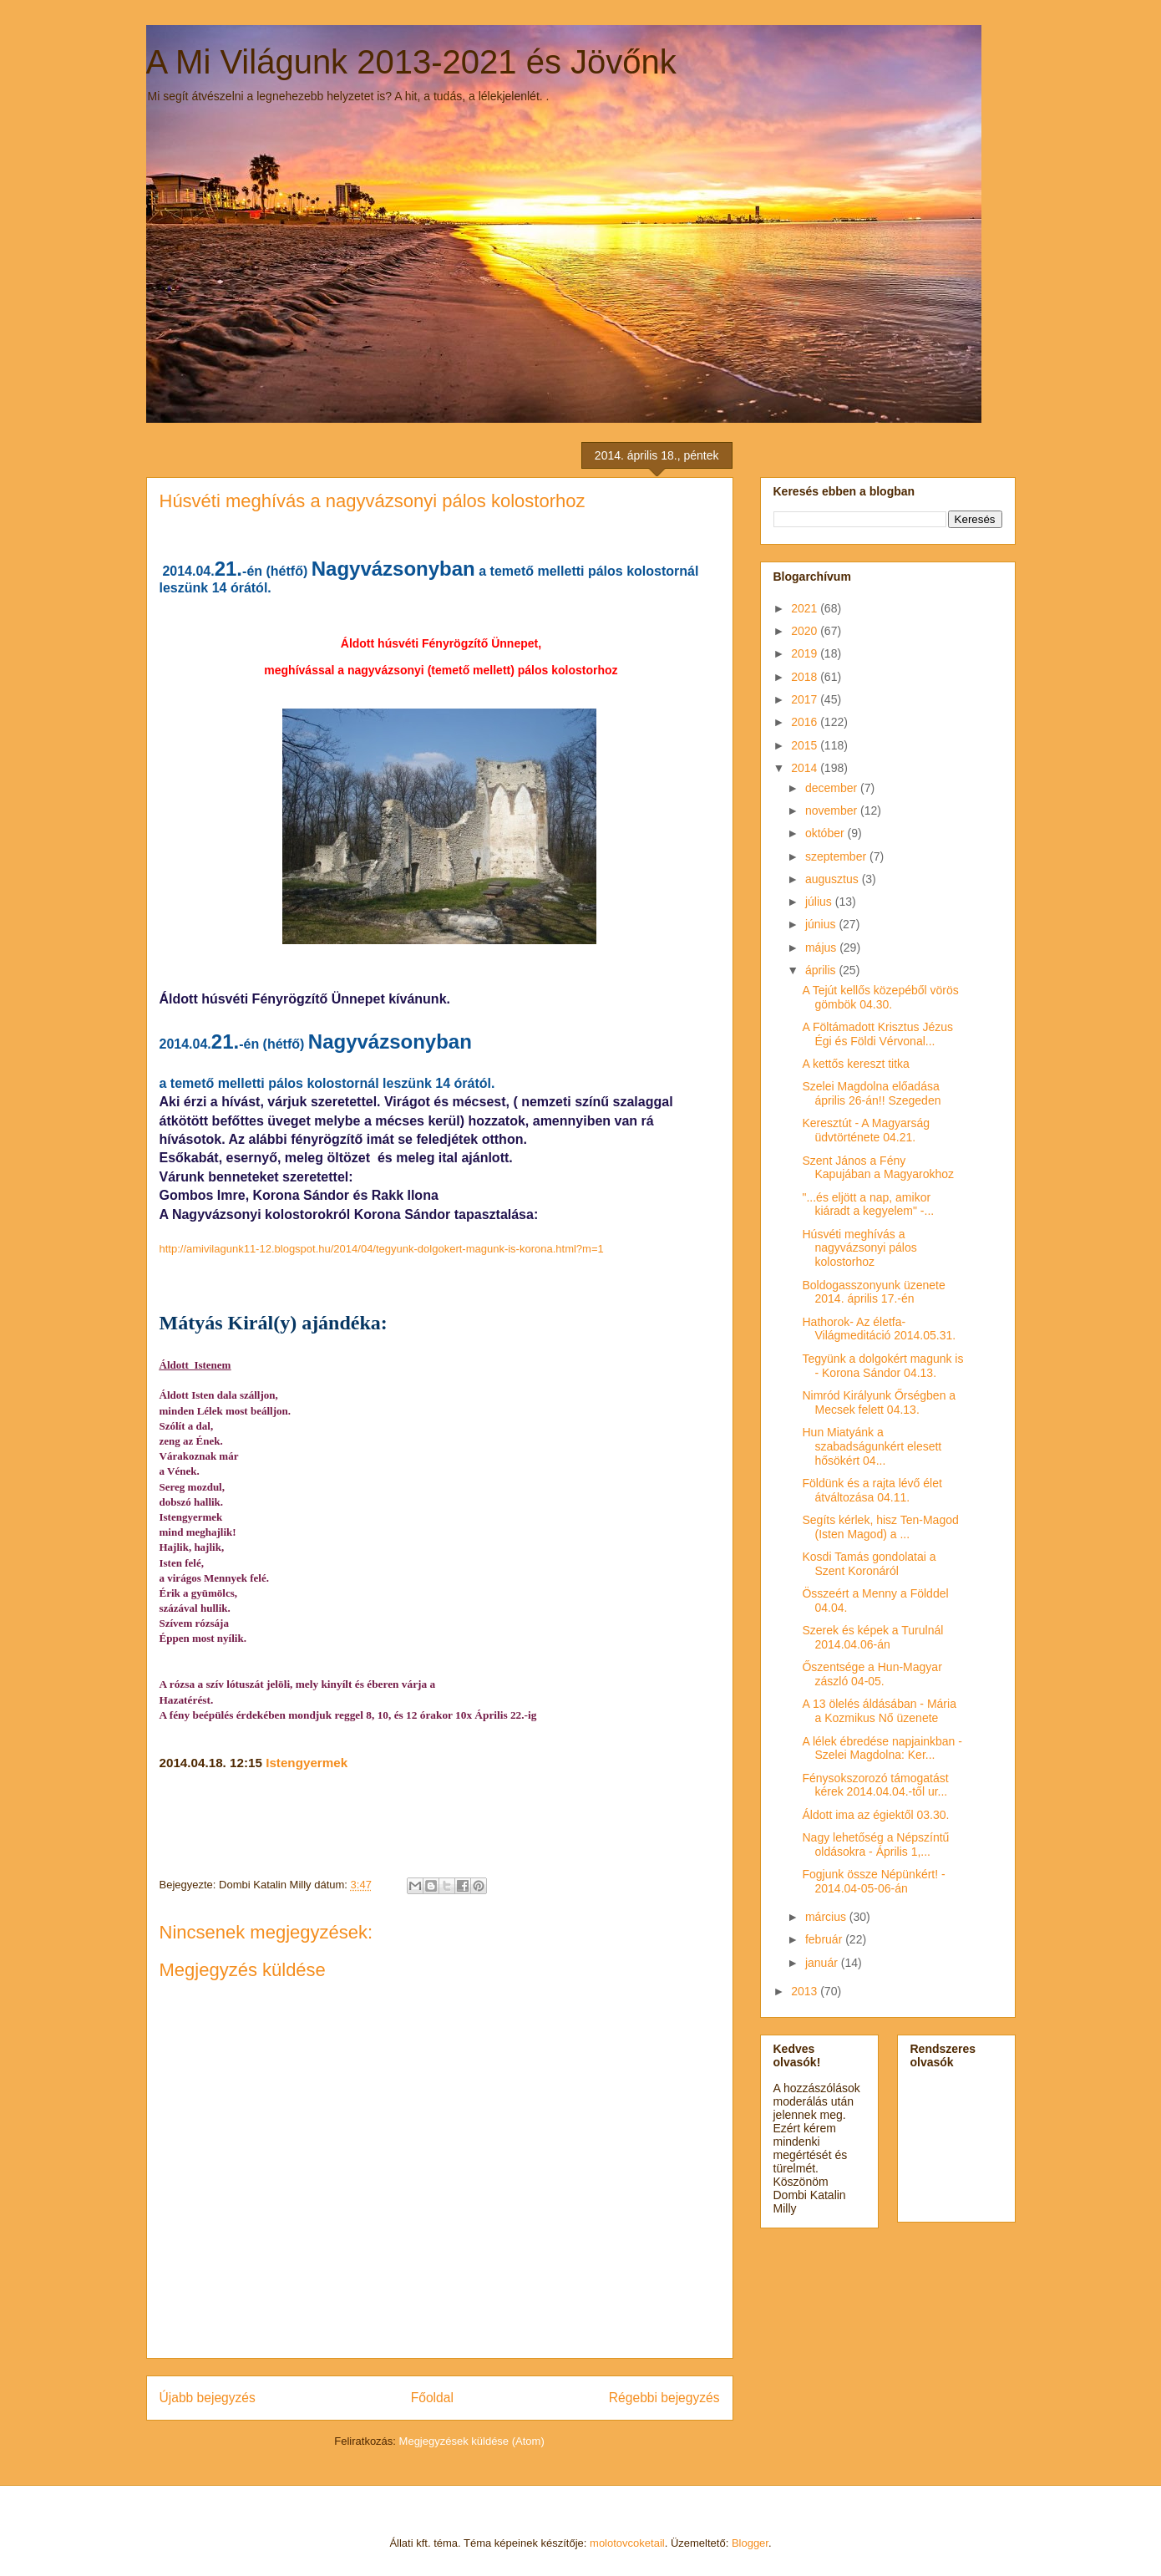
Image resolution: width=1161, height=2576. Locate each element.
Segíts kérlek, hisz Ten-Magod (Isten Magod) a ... (880, 1527)
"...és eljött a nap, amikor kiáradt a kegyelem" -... (868, 1204)
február (825, 1939)
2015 (805, 745)
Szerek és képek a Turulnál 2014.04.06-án (872, 1637)
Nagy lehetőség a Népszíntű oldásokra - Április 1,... (875, 1844)
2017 (805, 699)
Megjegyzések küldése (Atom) (472, 2441)
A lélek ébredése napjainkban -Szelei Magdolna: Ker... (881, 1748)
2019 (805, 653)
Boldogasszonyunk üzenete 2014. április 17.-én (873, 1292)
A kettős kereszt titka (855, 1063)
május (822, 947)
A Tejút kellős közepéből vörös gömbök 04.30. (880, 997)
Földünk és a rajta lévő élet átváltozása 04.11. (871, 1490)
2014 (805, 768)
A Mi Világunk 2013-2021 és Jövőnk (411, 61)
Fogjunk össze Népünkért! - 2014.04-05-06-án (873, 1881)
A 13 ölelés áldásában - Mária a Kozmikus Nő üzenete (879, 1711)
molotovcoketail (627, 2543)
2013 (805, 1991)
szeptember (837, 856)
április (822, 970)
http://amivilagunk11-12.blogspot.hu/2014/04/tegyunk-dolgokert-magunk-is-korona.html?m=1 (382, 1248)
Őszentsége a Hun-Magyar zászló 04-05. (871, 1674)
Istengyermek (306, 1762)
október (826, 833)
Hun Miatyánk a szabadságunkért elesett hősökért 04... (871, 1446)
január (823, 1962)
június (822, 924)
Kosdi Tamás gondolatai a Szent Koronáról (868, 1564)
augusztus (833, 879)
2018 (805, 676)
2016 (805, 722)
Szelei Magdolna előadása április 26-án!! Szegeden (871, 1093)
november (832, 810)
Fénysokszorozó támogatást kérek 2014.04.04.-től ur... (875, 1785)
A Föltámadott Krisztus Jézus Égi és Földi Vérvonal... (877, 1034)
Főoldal (432, 2398)
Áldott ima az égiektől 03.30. (875, 1814)
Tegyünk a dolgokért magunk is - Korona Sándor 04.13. (882, 1365)
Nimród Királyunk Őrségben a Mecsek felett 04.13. (879, 1402)
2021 (805, 608)
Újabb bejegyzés (208, 2398)
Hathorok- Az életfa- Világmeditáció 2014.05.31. (879, 1329)
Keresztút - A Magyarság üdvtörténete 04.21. (866, 1130)
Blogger (750, 2543)
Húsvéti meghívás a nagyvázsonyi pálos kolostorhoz (859, 1248)
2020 (805, 631)
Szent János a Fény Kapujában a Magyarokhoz (878, 1167)
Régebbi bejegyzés (664, 2398)
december (832, 788)
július (820, 901)
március (827, 1916)
